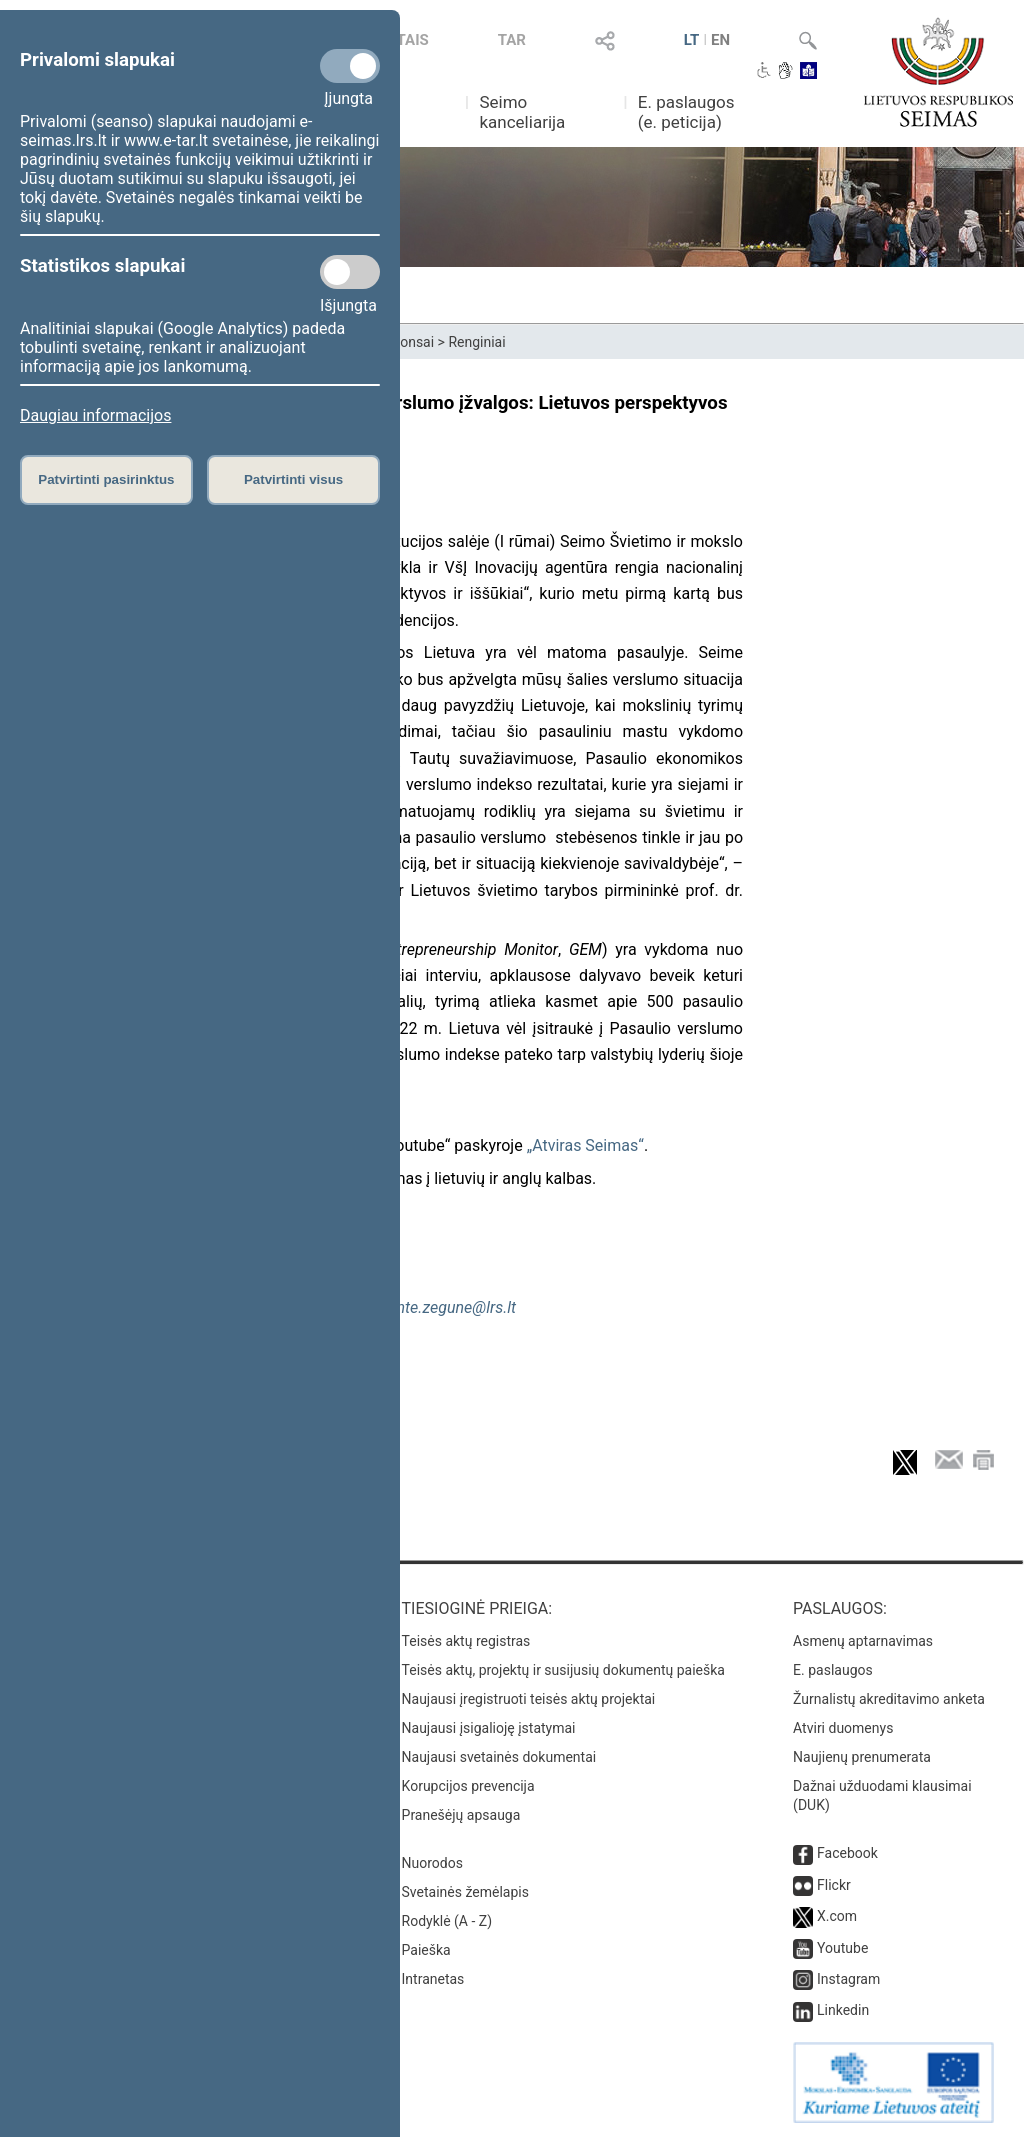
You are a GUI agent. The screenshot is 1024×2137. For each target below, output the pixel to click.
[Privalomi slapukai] (350, 66)
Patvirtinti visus (293, 479)
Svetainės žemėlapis (465, 1892)
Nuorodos (432, 1863)
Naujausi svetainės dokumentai (499, 1757)
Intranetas (433, 1979)
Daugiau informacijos (95, 415)
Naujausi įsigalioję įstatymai (489, 1728)
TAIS (413, 40)
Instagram (848, 1979)
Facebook (847, 1853)
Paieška (426, 1950)
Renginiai (476, 342)
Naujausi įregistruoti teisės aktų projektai (529, 1699)
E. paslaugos (833, 1670)
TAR (512, 40)
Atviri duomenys (843, 1728)
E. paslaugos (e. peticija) (686, 112)
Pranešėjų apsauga (461, 1815)
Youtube (842, 1948)
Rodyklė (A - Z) (447, 1921)
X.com (837, 1916)
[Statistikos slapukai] (350, 272)
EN (720, 40)
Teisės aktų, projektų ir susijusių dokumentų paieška (563, 1670)
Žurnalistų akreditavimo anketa (889, 1699)
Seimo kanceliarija (522, 112)
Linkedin (843, 2010)
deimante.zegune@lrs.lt (435, 1307)
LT (692, 40)
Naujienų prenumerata (862, 1757)
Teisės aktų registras (466, 1641)
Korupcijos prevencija (468, 1786)
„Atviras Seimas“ (585, 1145)
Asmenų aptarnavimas (863, 1641)
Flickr (834, 1885)
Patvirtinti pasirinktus (106, 479)
